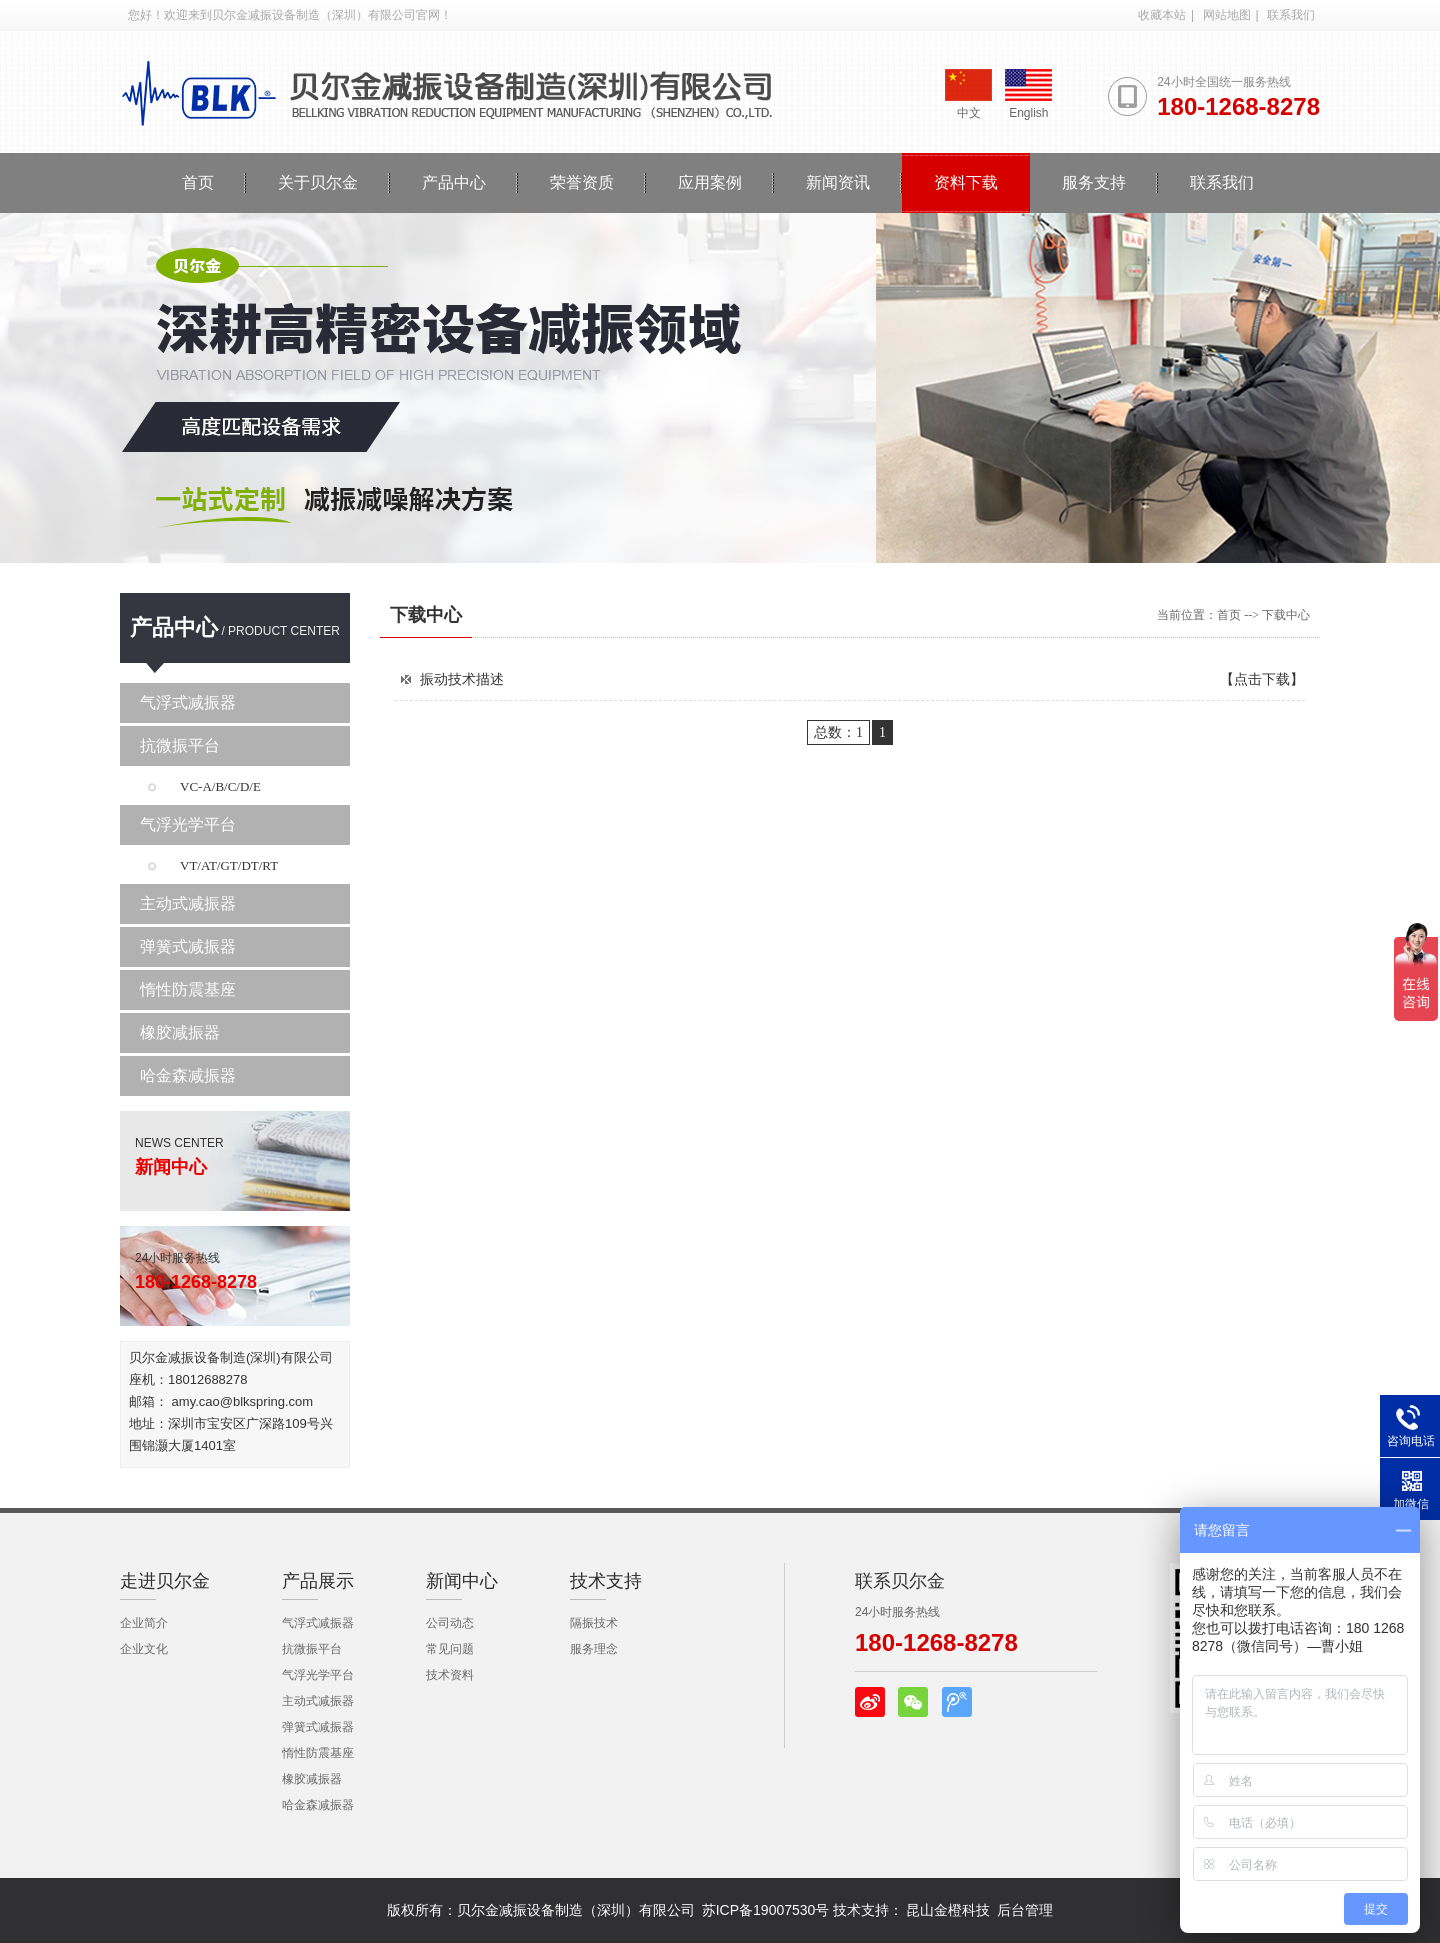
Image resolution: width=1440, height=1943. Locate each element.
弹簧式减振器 (188, 946)
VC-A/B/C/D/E (220, 786)
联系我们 (1291, 15)
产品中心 (454, 182)
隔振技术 (594, 1623)
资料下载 (966, 182)
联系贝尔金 (900, 1581)
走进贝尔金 (165, 1581)
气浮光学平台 (188, 824)
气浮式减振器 (188, 702)
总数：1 (838, 732)
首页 (198, 182)
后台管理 (1025, 1910)
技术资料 (450, 1675)
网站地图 (1227, 15)
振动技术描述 (462, 679)
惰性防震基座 (188, 989)
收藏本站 (1162, 15)
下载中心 (426, 615)
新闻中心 (462, 1581)
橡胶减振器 (180, 1032)
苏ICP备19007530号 (766, 1910)
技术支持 (606, 1581)
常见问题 (450, 1649)
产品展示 (318, 1581)
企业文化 (144, 1649)
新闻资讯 (838, 182)
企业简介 (144, 1623)
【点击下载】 (1262, 679)
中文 (968, 94)
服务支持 (1094, 182)
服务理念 (594, 1649)
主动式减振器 (188, 903)
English (1028, 94)
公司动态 (450, 1623)
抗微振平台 (180, 745)
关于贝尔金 (318, 182)
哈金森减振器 (188, 1075)
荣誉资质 (582, 182)
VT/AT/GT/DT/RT (229, 865)
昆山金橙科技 (948, 1910)
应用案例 (710, 182)
